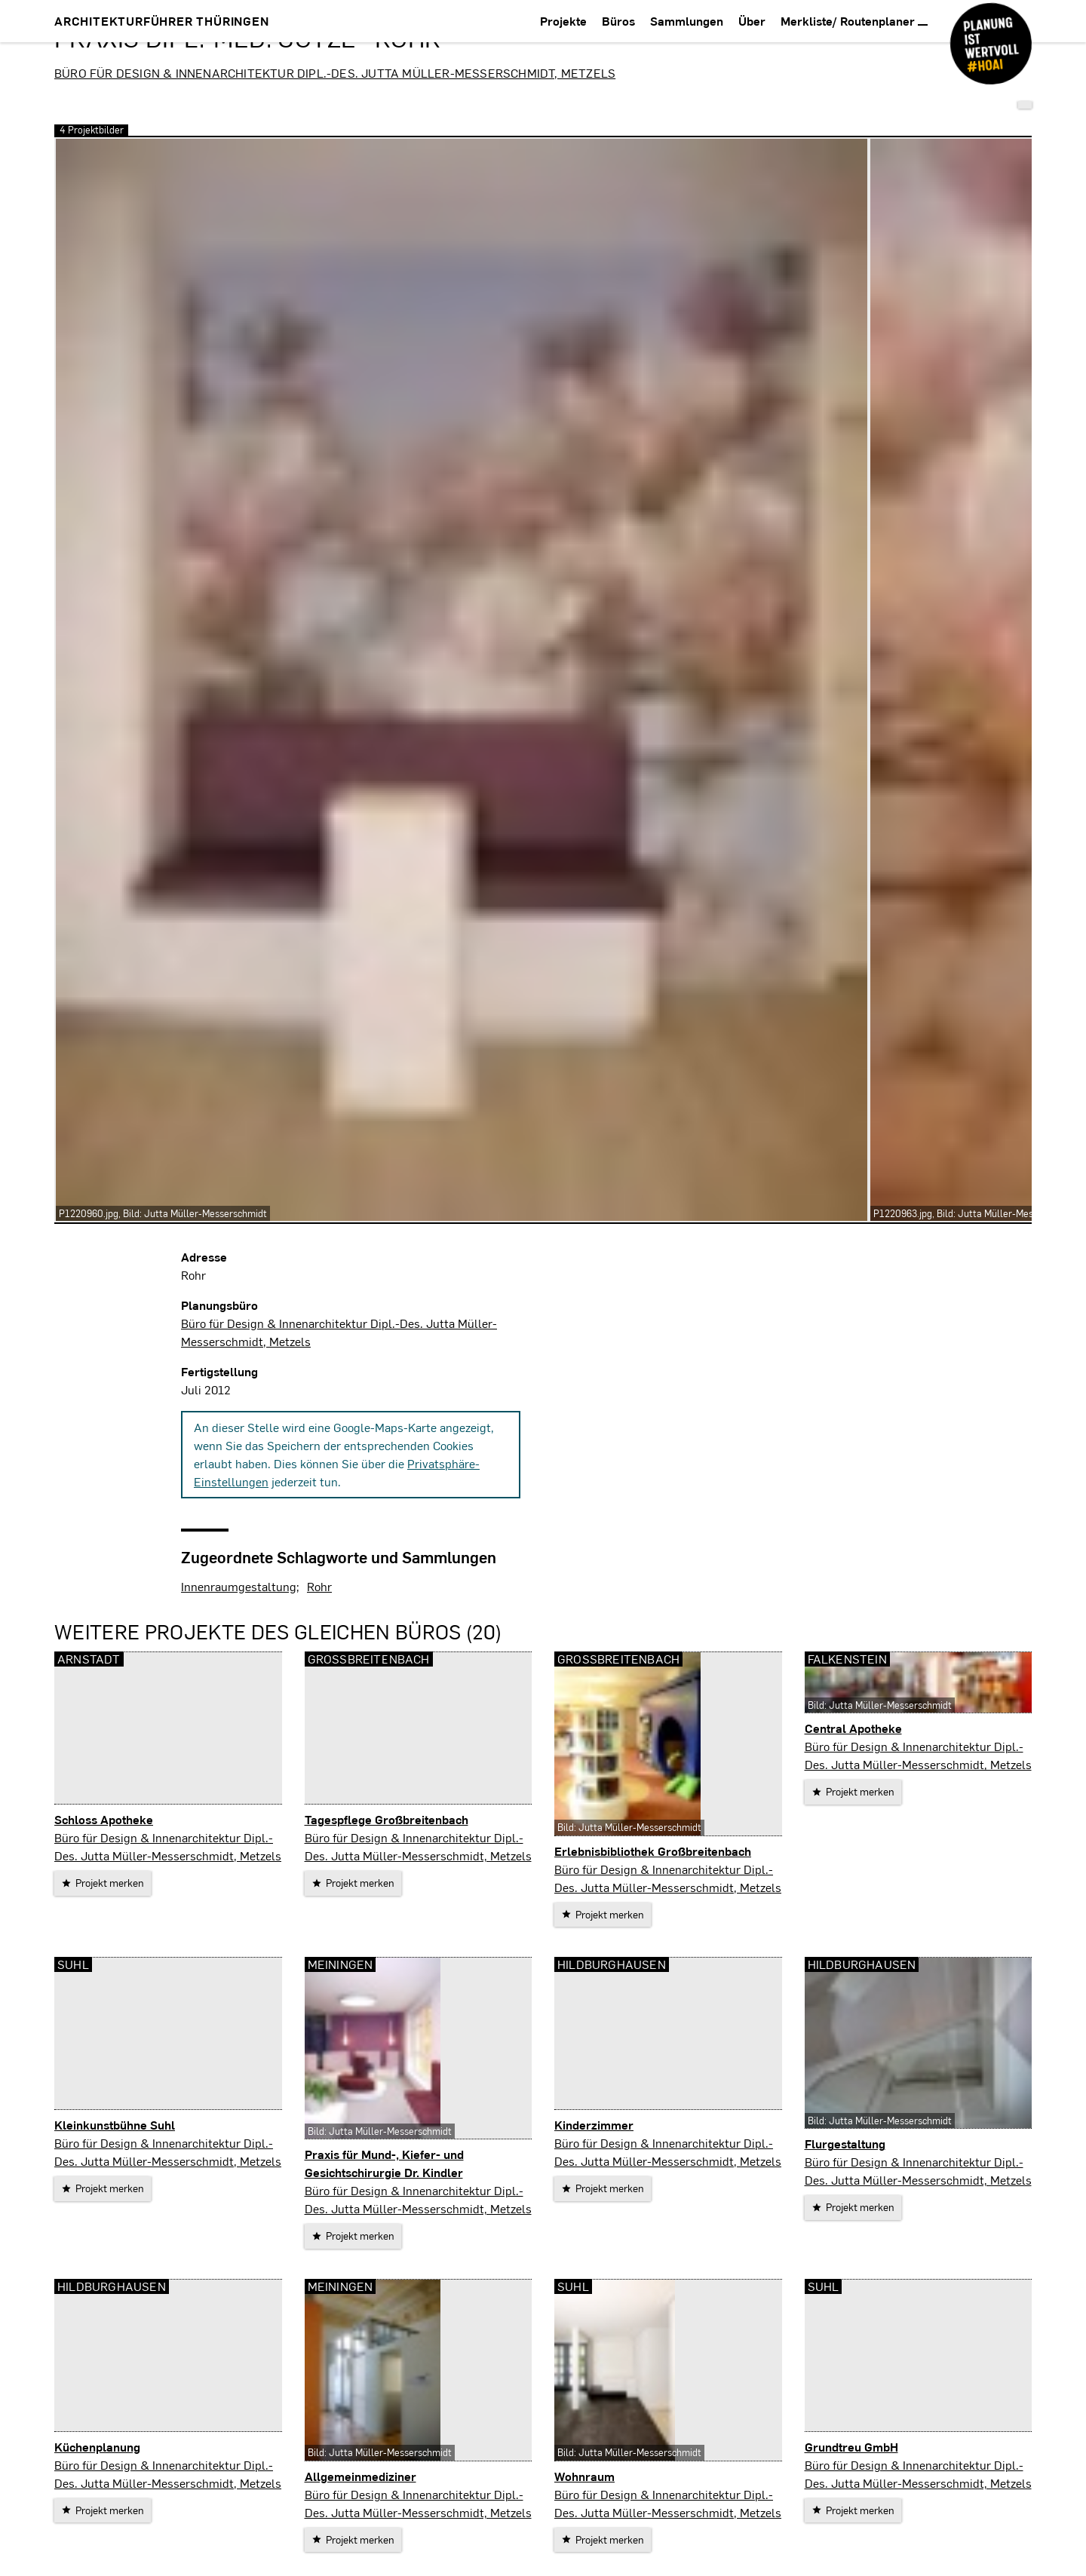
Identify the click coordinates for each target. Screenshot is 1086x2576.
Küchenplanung (97, 2446)
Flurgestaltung (845, 2143)
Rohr (319, 1586)
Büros (618, 20)
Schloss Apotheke (103, 1819)
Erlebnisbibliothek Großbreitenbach (652, 1851)
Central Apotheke (853, 1728)
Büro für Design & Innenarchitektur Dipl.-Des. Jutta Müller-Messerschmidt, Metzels (334, 72)
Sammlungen (686, 20)
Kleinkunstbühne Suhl (114, 2124)
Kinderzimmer (594, 2124)
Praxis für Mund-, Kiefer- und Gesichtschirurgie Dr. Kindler (384, 2163)
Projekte (563, 20)
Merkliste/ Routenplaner (854, 20)
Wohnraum (584, 2476)
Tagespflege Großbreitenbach (386, 1819)
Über (751, 20)
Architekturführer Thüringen (161, 20)
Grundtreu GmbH (851, 2446)
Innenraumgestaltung (238, 1586)
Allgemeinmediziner (360, 2476)
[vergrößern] (461, 679)
